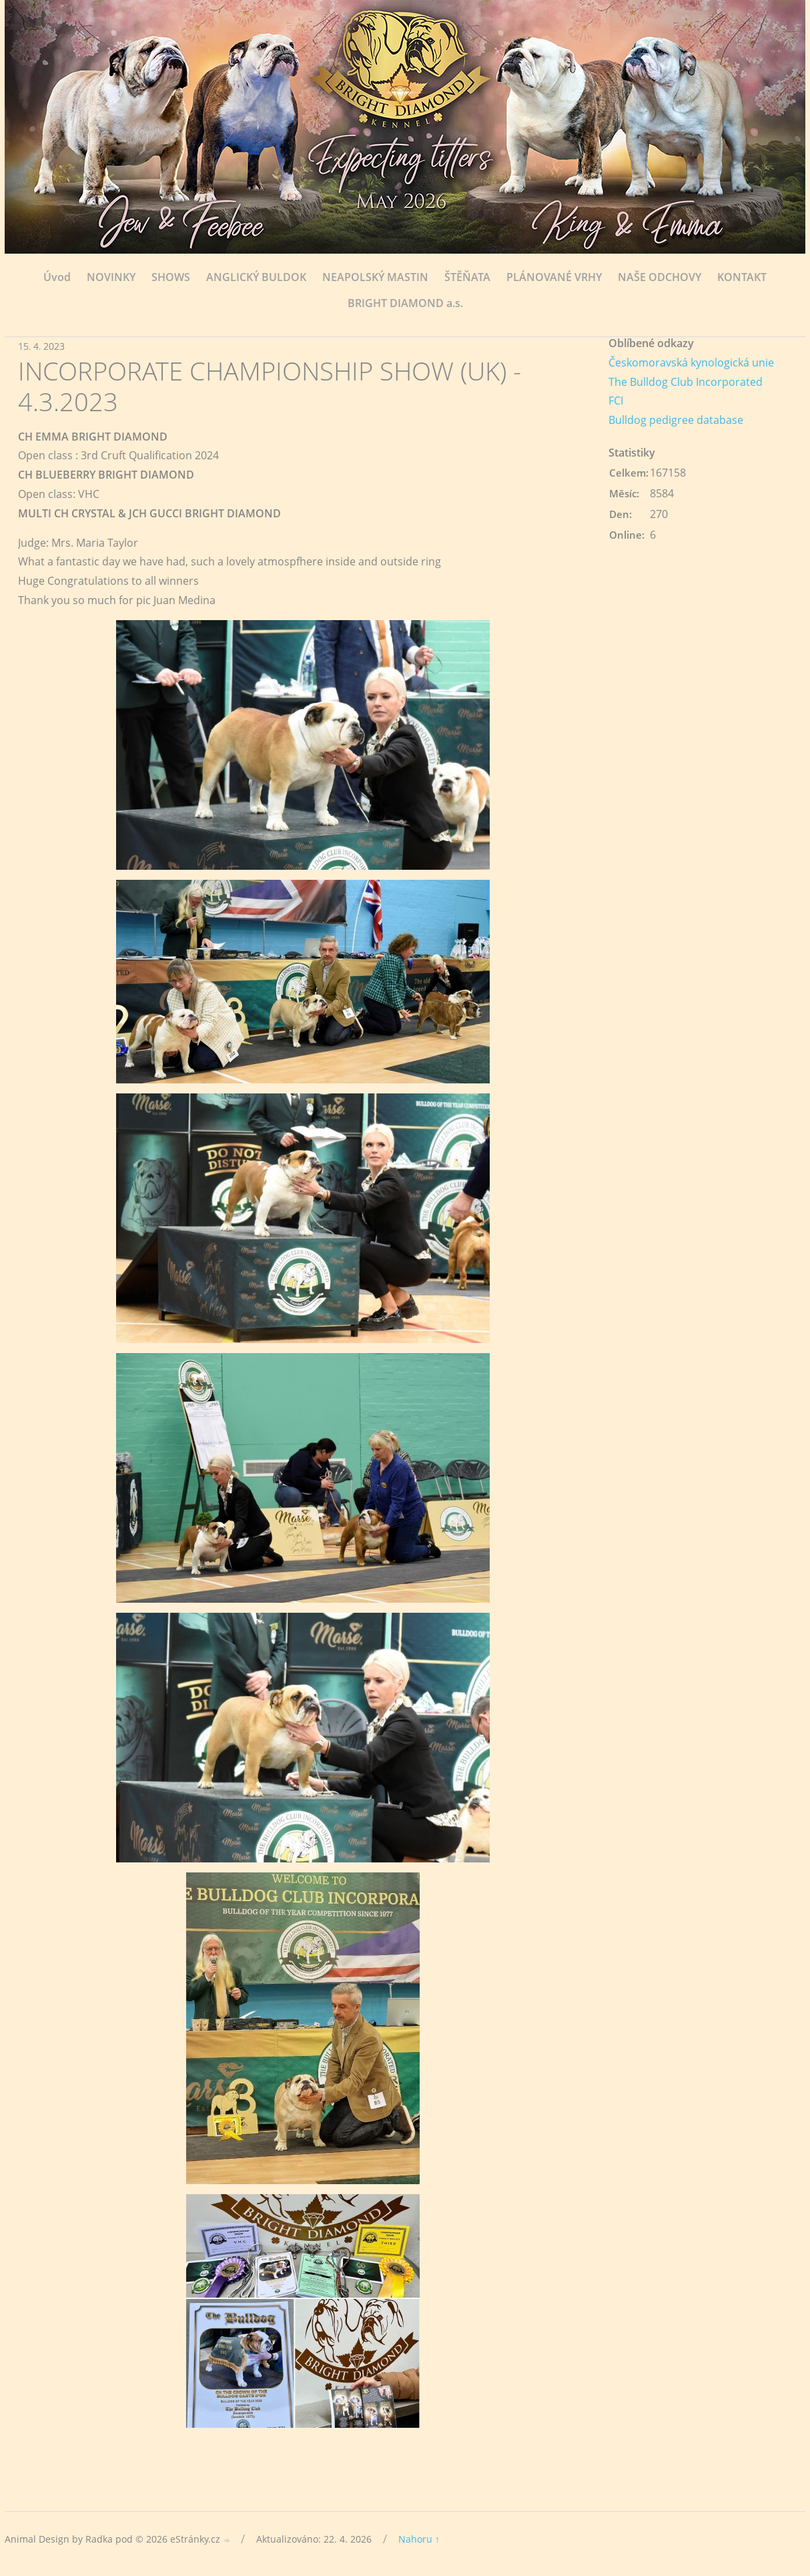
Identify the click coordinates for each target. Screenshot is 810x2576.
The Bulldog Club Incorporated (686, 381)
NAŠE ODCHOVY (659, 277)
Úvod (57, 277)
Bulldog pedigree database (676, 420)
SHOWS (170, 277)
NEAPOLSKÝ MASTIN (375, 277)
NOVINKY (111, 277)
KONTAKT (742, 277)
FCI (616, 400)
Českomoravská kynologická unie (691, 362)
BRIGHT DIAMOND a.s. (405, 303)
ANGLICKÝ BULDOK (256, 277)
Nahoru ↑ (419, 2539)
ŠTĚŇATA (467, 277)
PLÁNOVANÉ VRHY (554, 277)
